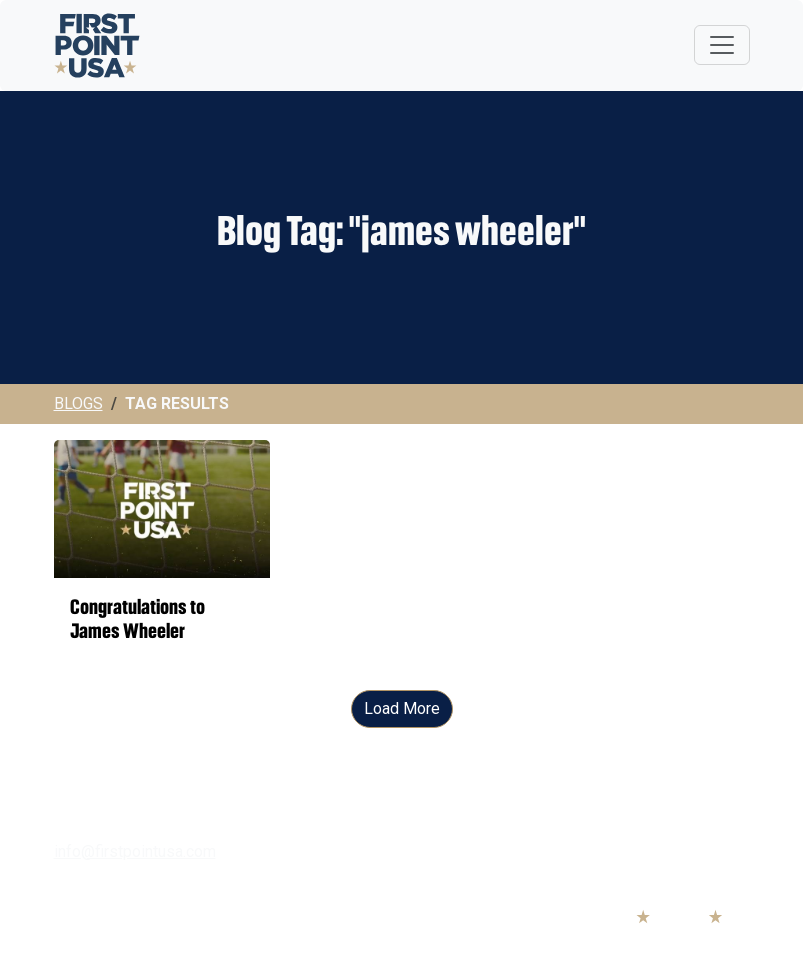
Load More (402, 708)
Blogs (78, 403)
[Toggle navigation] (722, 45)
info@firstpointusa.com (135, 851)
